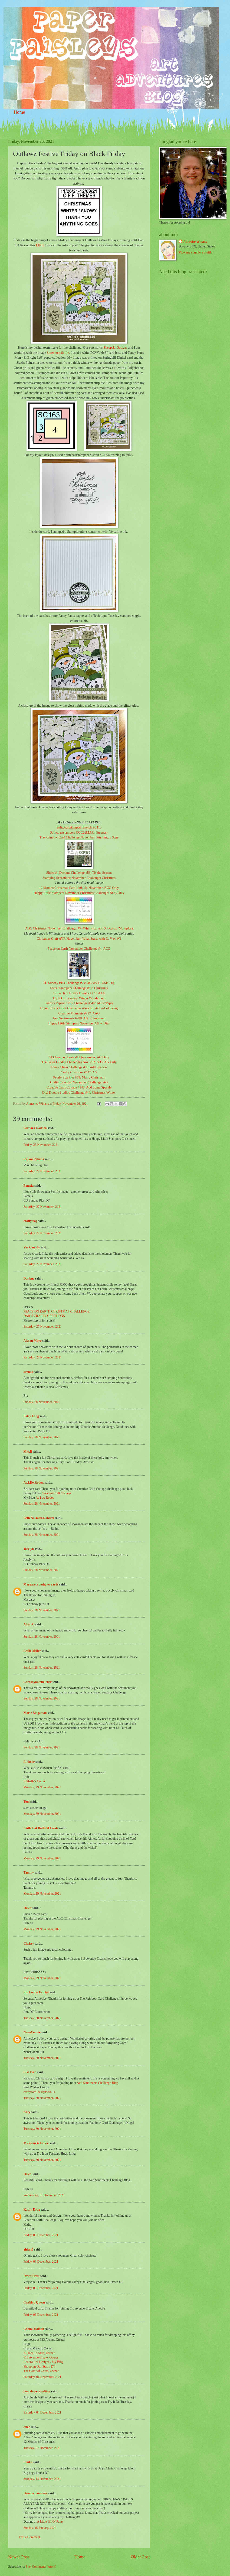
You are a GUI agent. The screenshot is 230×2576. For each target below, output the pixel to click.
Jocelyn (28, 1549)
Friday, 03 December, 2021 (40, 2235)
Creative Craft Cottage (56, 1493)
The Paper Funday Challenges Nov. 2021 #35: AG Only (79, 1062)
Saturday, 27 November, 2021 (42, 1171)
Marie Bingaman (35, 1713)
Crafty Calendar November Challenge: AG (79, 1082)
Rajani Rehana (33, 1159)
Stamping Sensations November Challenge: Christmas (79, 878)
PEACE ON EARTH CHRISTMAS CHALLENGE (56, 1311)
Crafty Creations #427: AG (79, 1072)
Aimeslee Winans (195, 242)
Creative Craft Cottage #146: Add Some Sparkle (79, 1087)
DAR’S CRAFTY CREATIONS (44, 1316)
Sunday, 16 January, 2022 (39, 2528)
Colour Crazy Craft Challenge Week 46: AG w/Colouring (79, 1008)
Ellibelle (29, 1762)
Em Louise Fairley (36, 1992)
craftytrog (30, 1221)
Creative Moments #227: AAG (79, 1013)
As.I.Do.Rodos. (33, 1482)
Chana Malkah (33, 2329)
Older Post (140, 2556)
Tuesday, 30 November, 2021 (42, 2018)
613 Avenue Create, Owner (40, 2357)
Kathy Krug (31, 2209)
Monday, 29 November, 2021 (42, 1787)
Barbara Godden (35, 1128)
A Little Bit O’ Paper (50, 2521)
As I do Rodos (45, 1497)
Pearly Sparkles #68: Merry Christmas (79, 1077)
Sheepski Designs (116, 347)
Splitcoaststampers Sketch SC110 (79, 827)
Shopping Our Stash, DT (39, 2366)
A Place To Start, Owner (39, 2353)
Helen (27, 1908)
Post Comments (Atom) (41, 2566)
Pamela (28, 1185)
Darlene (29, 1278)
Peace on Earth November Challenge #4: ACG (79, 948)
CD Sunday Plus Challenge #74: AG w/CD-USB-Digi (79, 983)
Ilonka (27, 2462)
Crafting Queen (34, 2302)
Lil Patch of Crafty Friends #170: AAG (79, 993)
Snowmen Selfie (58, 352)
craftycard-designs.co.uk (39, 2092)
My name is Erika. (36, 2143)
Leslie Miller (32, 1651)
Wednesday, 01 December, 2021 (44, 2195)
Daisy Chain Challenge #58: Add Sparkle (79, 1067)
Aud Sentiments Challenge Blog (97, 2083)
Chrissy (28, 1943)
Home (19, 112)
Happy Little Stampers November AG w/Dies (79, 1023)
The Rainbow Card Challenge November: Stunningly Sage (78, 837)
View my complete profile (195, 252)
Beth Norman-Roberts (38, 1518)
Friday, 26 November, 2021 (41, 1145)
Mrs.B (27, 1451)
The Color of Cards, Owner (41, 2371)
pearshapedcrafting (36, 2391)
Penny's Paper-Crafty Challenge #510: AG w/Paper (79, 1003)
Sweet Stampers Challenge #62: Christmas (79, 988)
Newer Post (18, 2556)
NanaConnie (32, 2032)
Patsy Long (31, 1416)
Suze (26, 2427)
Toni (26, 1801)
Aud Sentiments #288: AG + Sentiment (79, 1018)
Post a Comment (29, 2537)
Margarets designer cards (40, 1584)
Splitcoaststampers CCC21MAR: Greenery (79, 832)
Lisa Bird (29, 2072)
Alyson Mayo (32, 1340)
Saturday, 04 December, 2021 (42, 2377)
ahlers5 (28, 2249)
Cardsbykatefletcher (37, 1682)
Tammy (28, 1872)
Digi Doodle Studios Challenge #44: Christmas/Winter (79, 1092)
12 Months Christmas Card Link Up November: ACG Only (79, 888)
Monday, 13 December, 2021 (42, 2479)
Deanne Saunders (35, 2493)
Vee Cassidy (31, 1247)
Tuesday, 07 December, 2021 (42, 2448)
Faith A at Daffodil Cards (40, 1828)
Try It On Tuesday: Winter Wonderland (79, 998)
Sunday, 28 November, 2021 (41, 1402)
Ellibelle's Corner (34, 1781)
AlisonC (29, 1624)
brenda (28, 1372)
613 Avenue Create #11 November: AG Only (79, 1057)
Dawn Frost (31, 2276)
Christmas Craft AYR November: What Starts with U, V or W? (79, 938)
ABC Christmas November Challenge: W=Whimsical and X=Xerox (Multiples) (79, 928)
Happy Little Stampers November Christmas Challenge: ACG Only (79, 893)
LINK (40, 245)
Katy (26, 2112)
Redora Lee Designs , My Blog (43, 2362)
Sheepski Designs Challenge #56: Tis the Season (79, 872)
